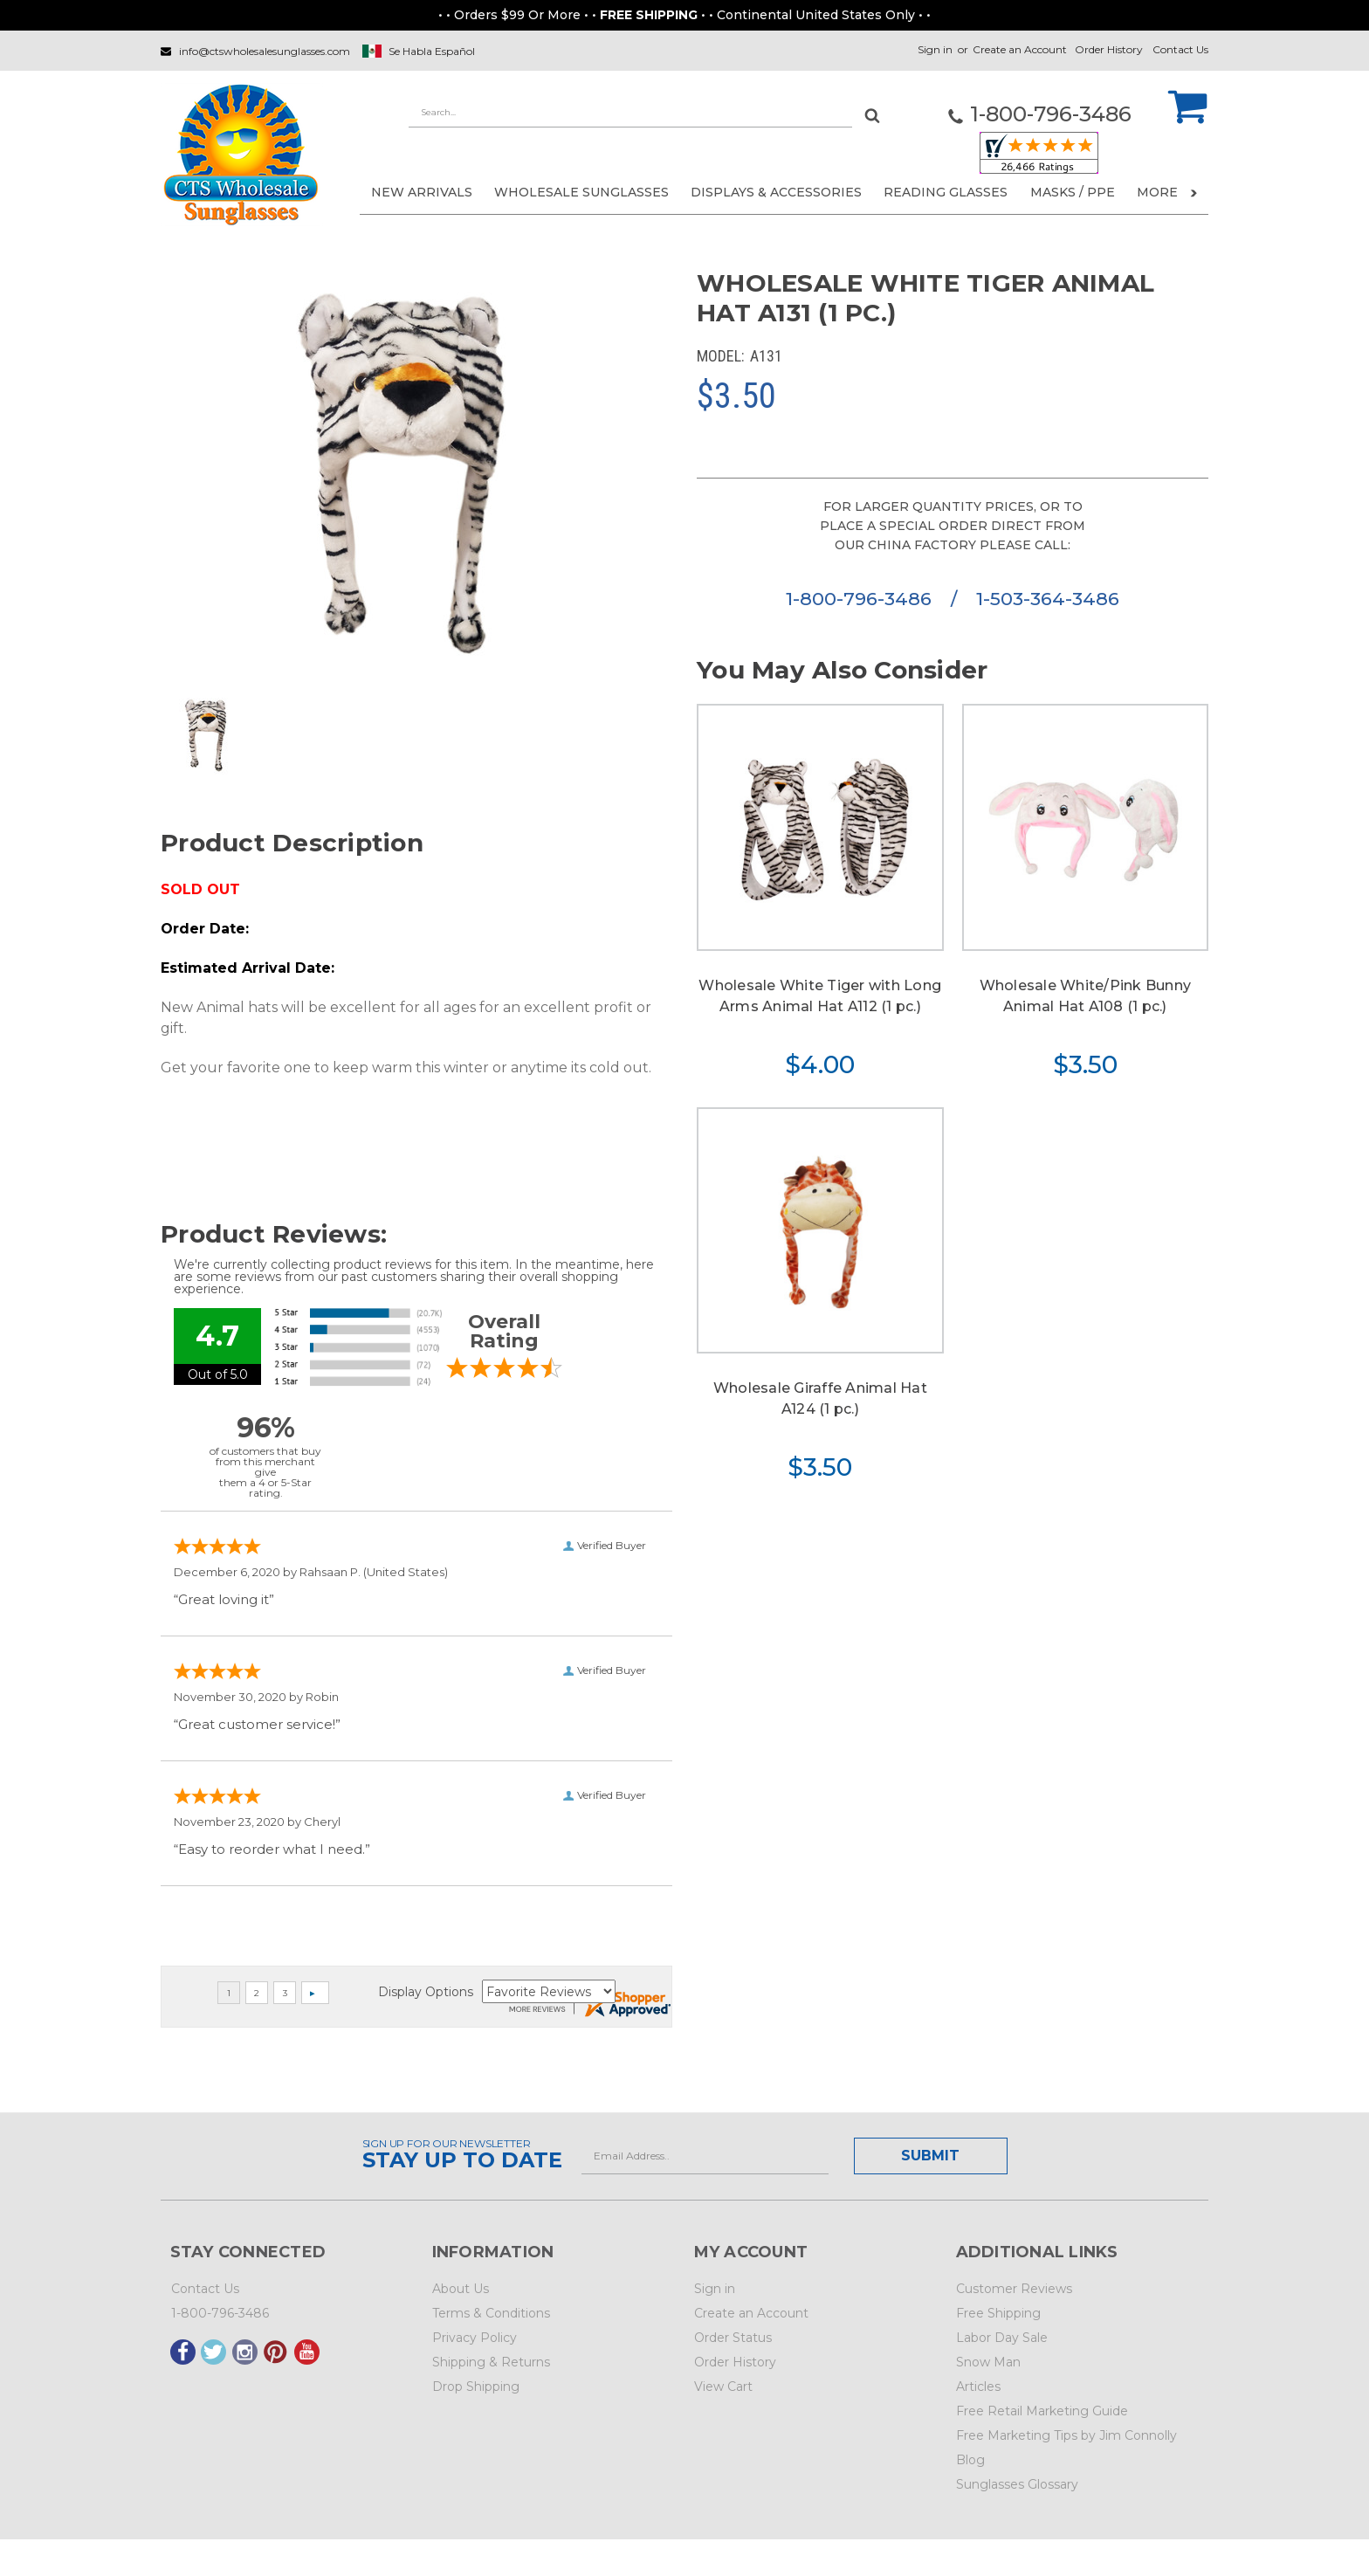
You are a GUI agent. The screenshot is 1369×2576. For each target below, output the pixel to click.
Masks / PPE (1072, 192)
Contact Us (1180, 49)
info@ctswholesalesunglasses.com (264, 51)
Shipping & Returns (491, 2362)
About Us (460, 2289)
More (1167, 192)
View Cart (723, 2386)
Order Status (733, 2337)
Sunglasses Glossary (1017, 2484)
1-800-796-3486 (861, 599)
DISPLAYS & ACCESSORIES (776, 192)
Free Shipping (998, 2313)
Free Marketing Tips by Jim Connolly (1066, 2435)
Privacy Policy (474, 2337)
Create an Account (1020, 49)
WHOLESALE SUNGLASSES (581, 192)
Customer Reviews (1014, 2289)
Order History (1109, 49)
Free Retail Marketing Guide (1042, 2411)
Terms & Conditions (491, 2313)
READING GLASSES (946, 192)
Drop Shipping (475, 2386)
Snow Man (988, 2362)
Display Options (425, 1992)
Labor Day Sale (1002, 2337)
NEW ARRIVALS (421, 192)
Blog (970, 2460)
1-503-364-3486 (1047, 599)
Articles (978, 2386)
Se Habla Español (432, 51)
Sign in (935, 49)
